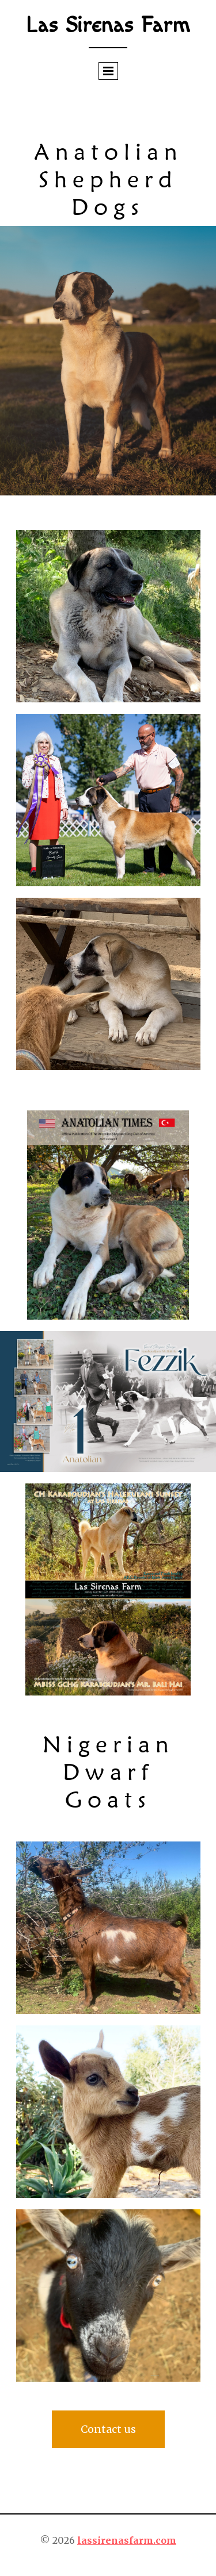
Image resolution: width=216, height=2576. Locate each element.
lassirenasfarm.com (126, 2540)
